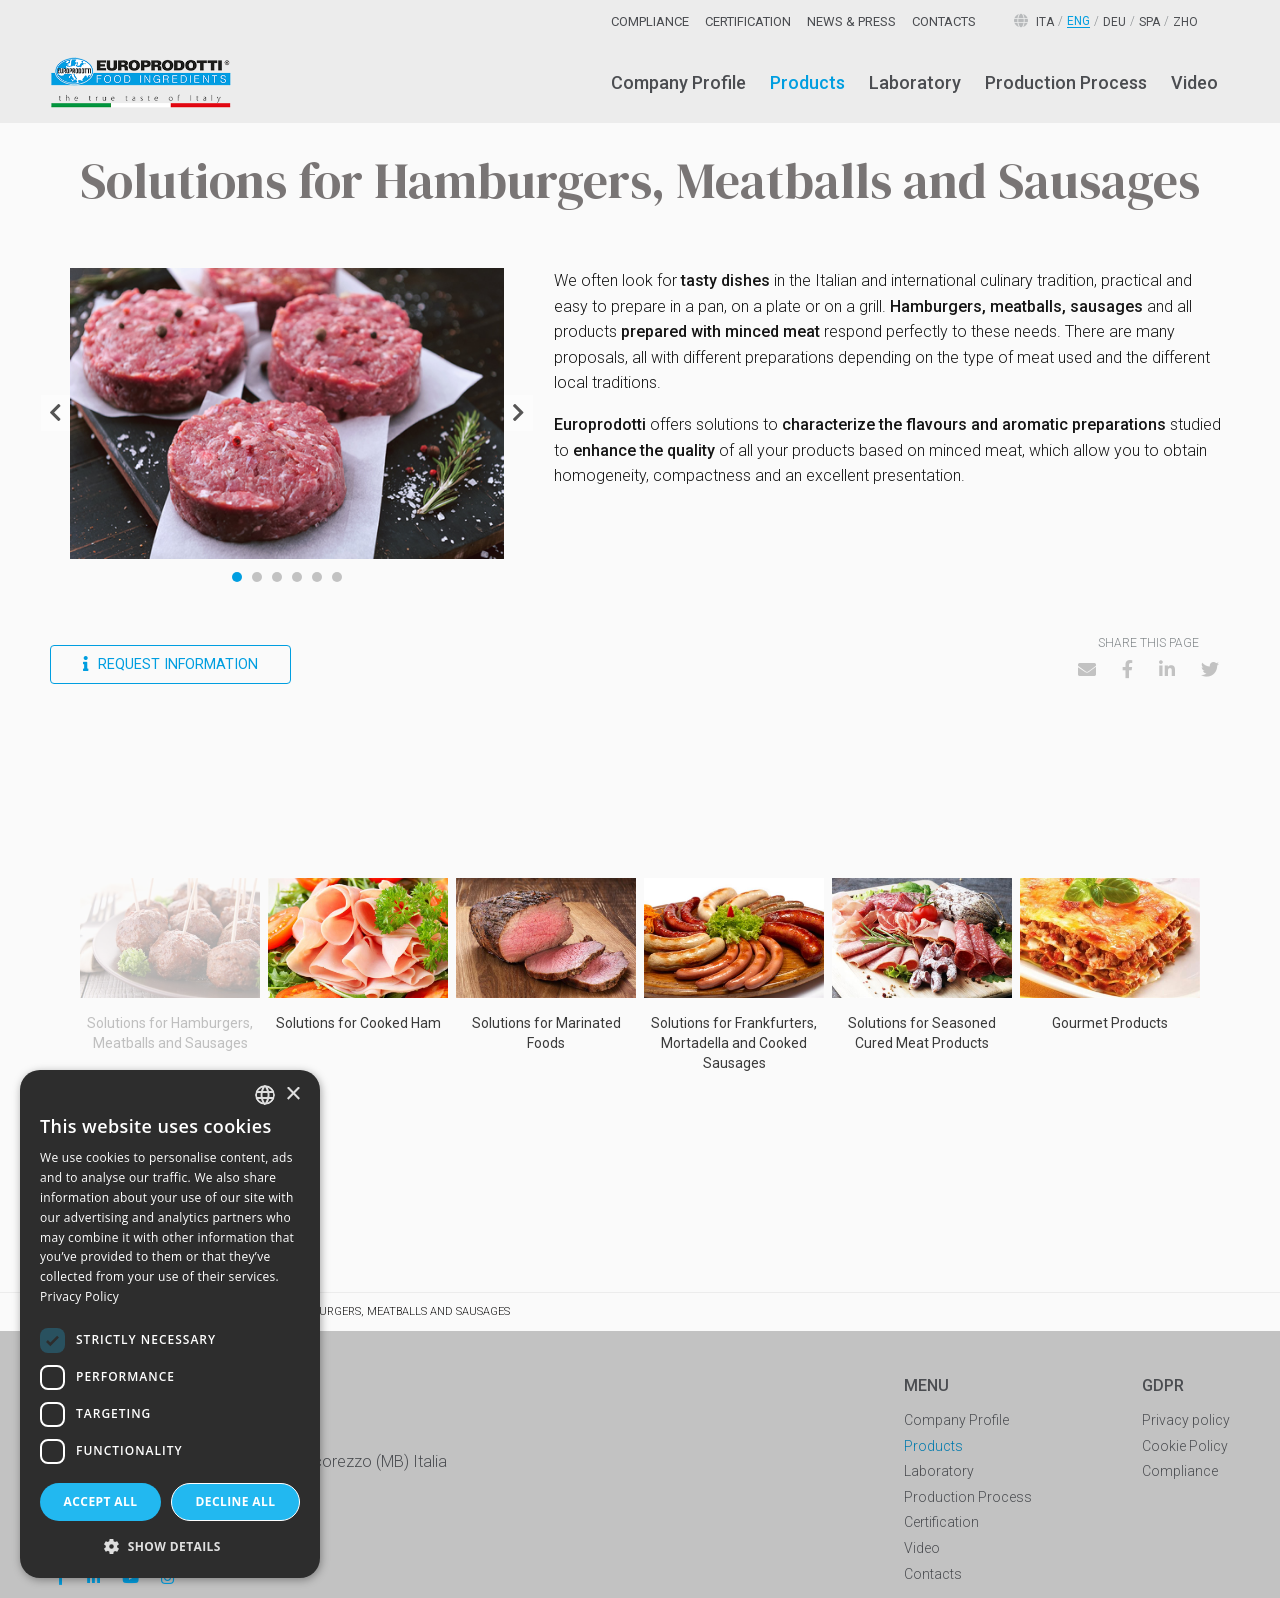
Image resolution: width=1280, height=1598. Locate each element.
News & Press (851, 21)
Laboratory (915, 82)
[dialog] (170, 1324)
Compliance (650, 21)
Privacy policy (1186, 1420)
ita (1045, 22)
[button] (170, 1546)
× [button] (292, 1094)
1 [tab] (237, 577)
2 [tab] (257, 577)
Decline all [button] (236, 1501)
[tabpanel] (287, 413)
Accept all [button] (101, 1501)
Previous (55, 413)
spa (1149, 22)
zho (1185, 22)
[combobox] (265, 1095)
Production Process (1066, 82)
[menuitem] (678, 83)
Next (518, 413)
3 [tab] (277, 577)
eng (1078, 21)
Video (1194, 82)
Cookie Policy (1185, 1446)
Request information (170, 664)
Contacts (944, 21)
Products (807, 82)
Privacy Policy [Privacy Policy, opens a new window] (79, 1296)
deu (1114, 22)
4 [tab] (297, 577)
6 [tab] (337, 577)
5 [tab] (317, 577)
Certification (748, 21)
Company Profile (678, 82)
